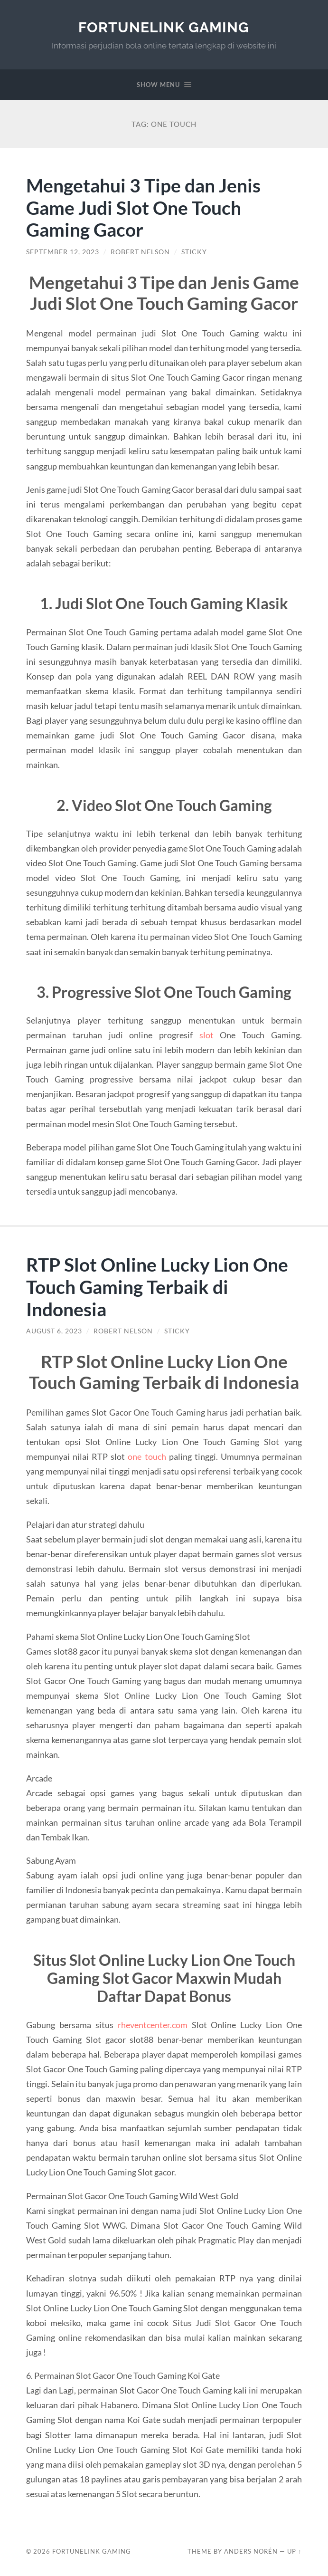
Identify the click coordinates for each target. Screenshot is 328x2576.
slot (206, 1035)
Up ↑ (294, 2551)
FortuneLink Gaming (163, 27)
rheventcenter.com (152, 2025)
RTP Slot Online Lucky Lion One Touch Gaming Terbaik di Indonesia (157, 1286)
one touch (147, 1456)
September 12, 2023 (62, 252)
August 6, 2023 (54, 1331)
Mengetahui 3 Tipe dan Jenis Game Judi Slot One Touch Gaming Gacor (143, 207)
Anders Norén (251, 2551)
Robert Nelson (140, 252)
